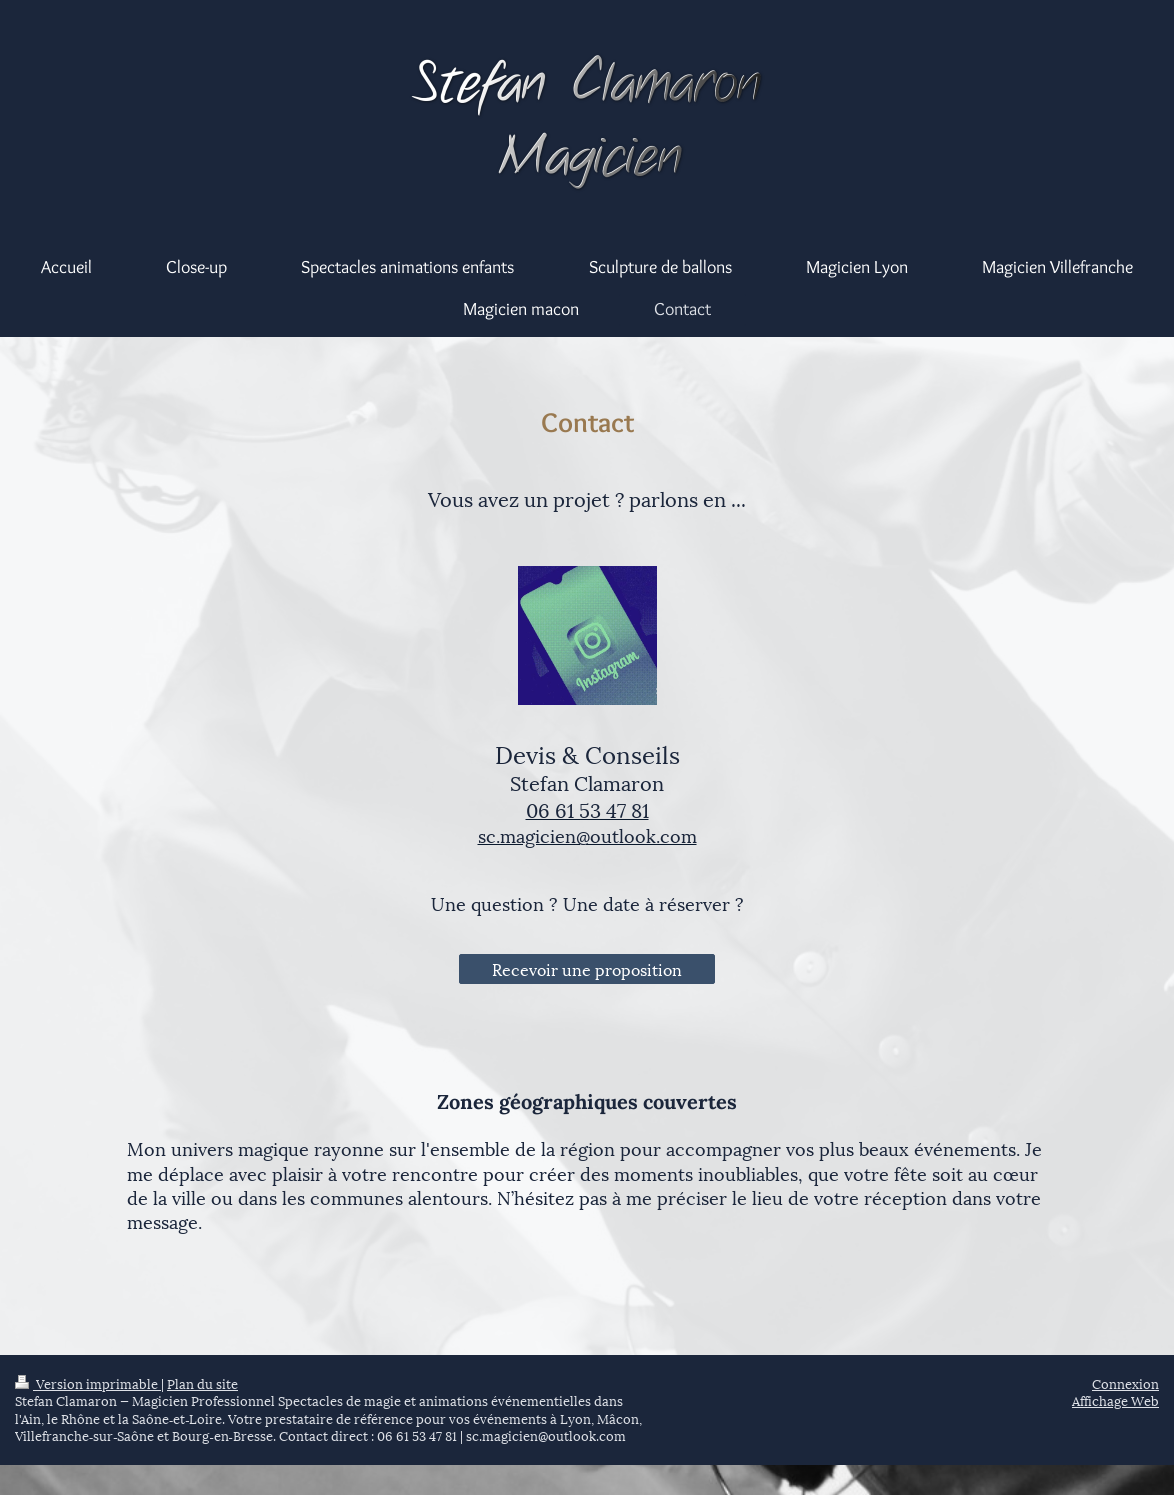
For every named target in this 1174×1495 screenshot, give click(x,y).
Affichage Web (1115, 1400)
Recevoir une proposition (587, 968)
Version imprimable (88, 1383)
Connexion (1125, 1383)
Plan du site (202, 1383)
